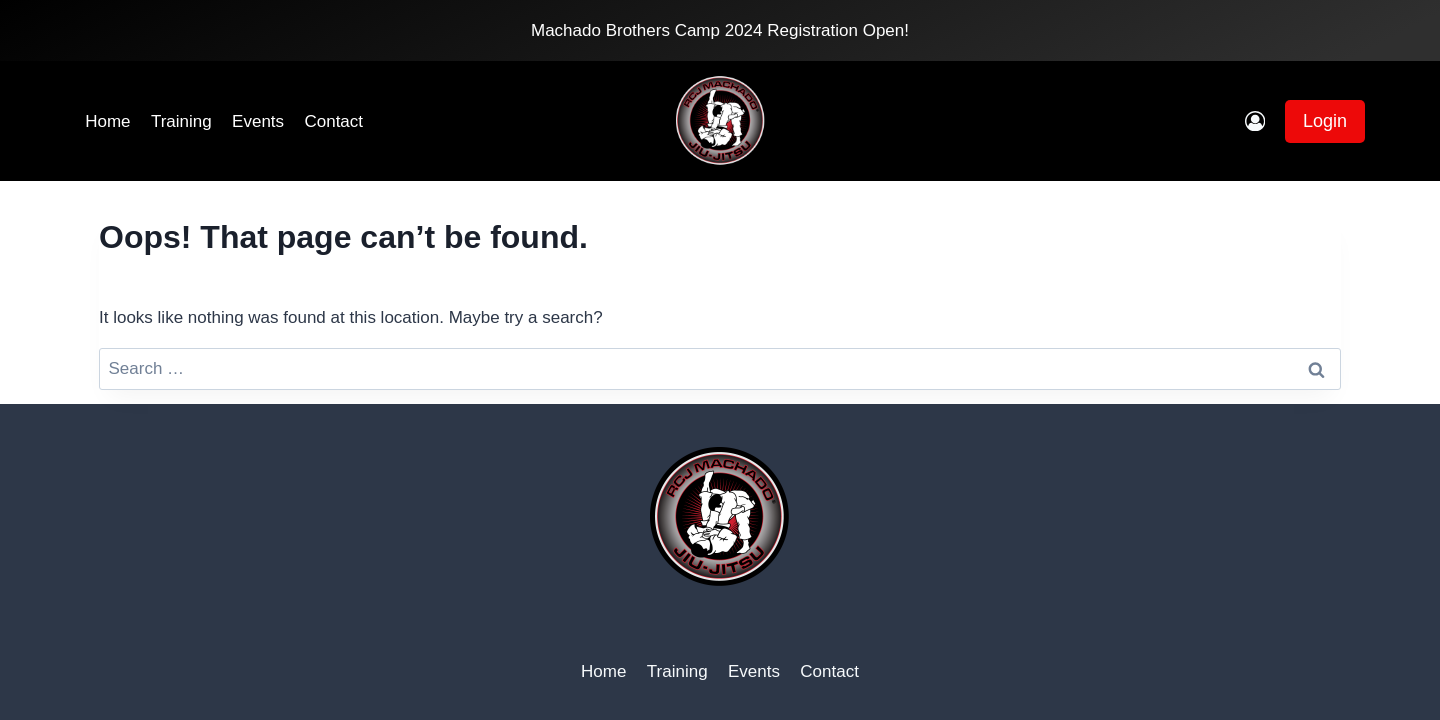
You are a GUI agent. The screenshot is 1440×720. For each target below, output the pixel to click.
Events (258, 121)
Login (1325, 121)
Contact (333, 121)
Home (107, 121)
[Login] (1255, 121)
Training (181, 121)
